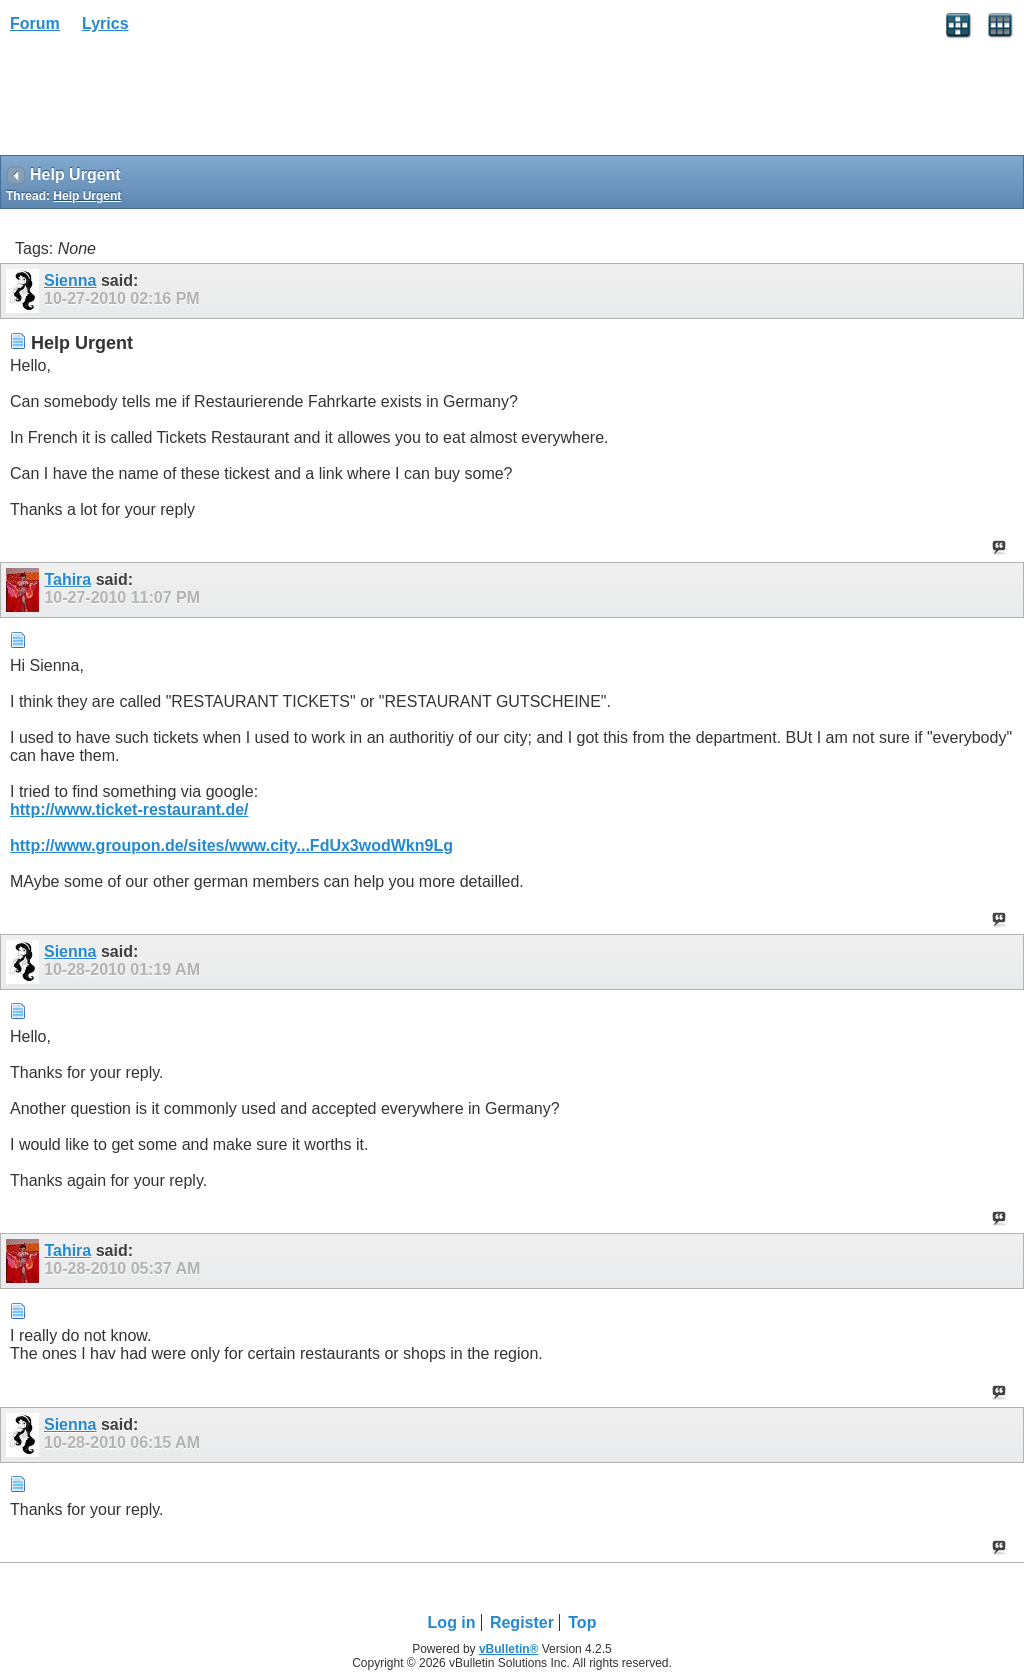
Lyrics (105, 23)
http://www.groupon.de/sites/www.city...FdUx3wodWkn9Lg (231, 845)
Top (582, 1622)
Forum (35, 23)
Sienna (70, 280)
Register (522, 1622)
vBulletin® (509, 1649)
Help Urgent (87, 196)
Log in (452, 1622)
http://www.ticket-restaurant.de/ (129, 809)
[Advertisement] (160, 101)
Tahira (67, 579)
